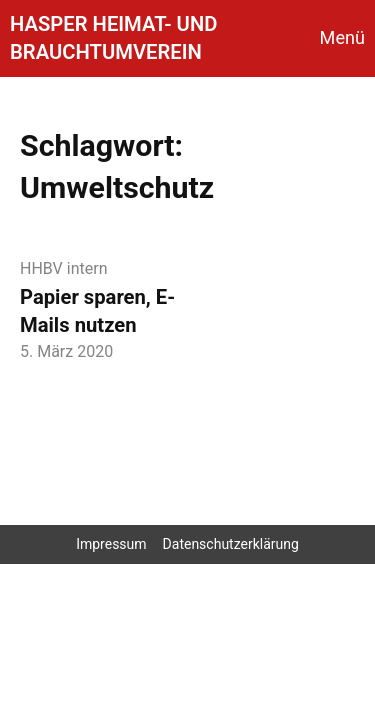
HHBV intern (63, 268)
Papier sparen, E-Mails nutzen (97, 311)
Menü (342, 38)
